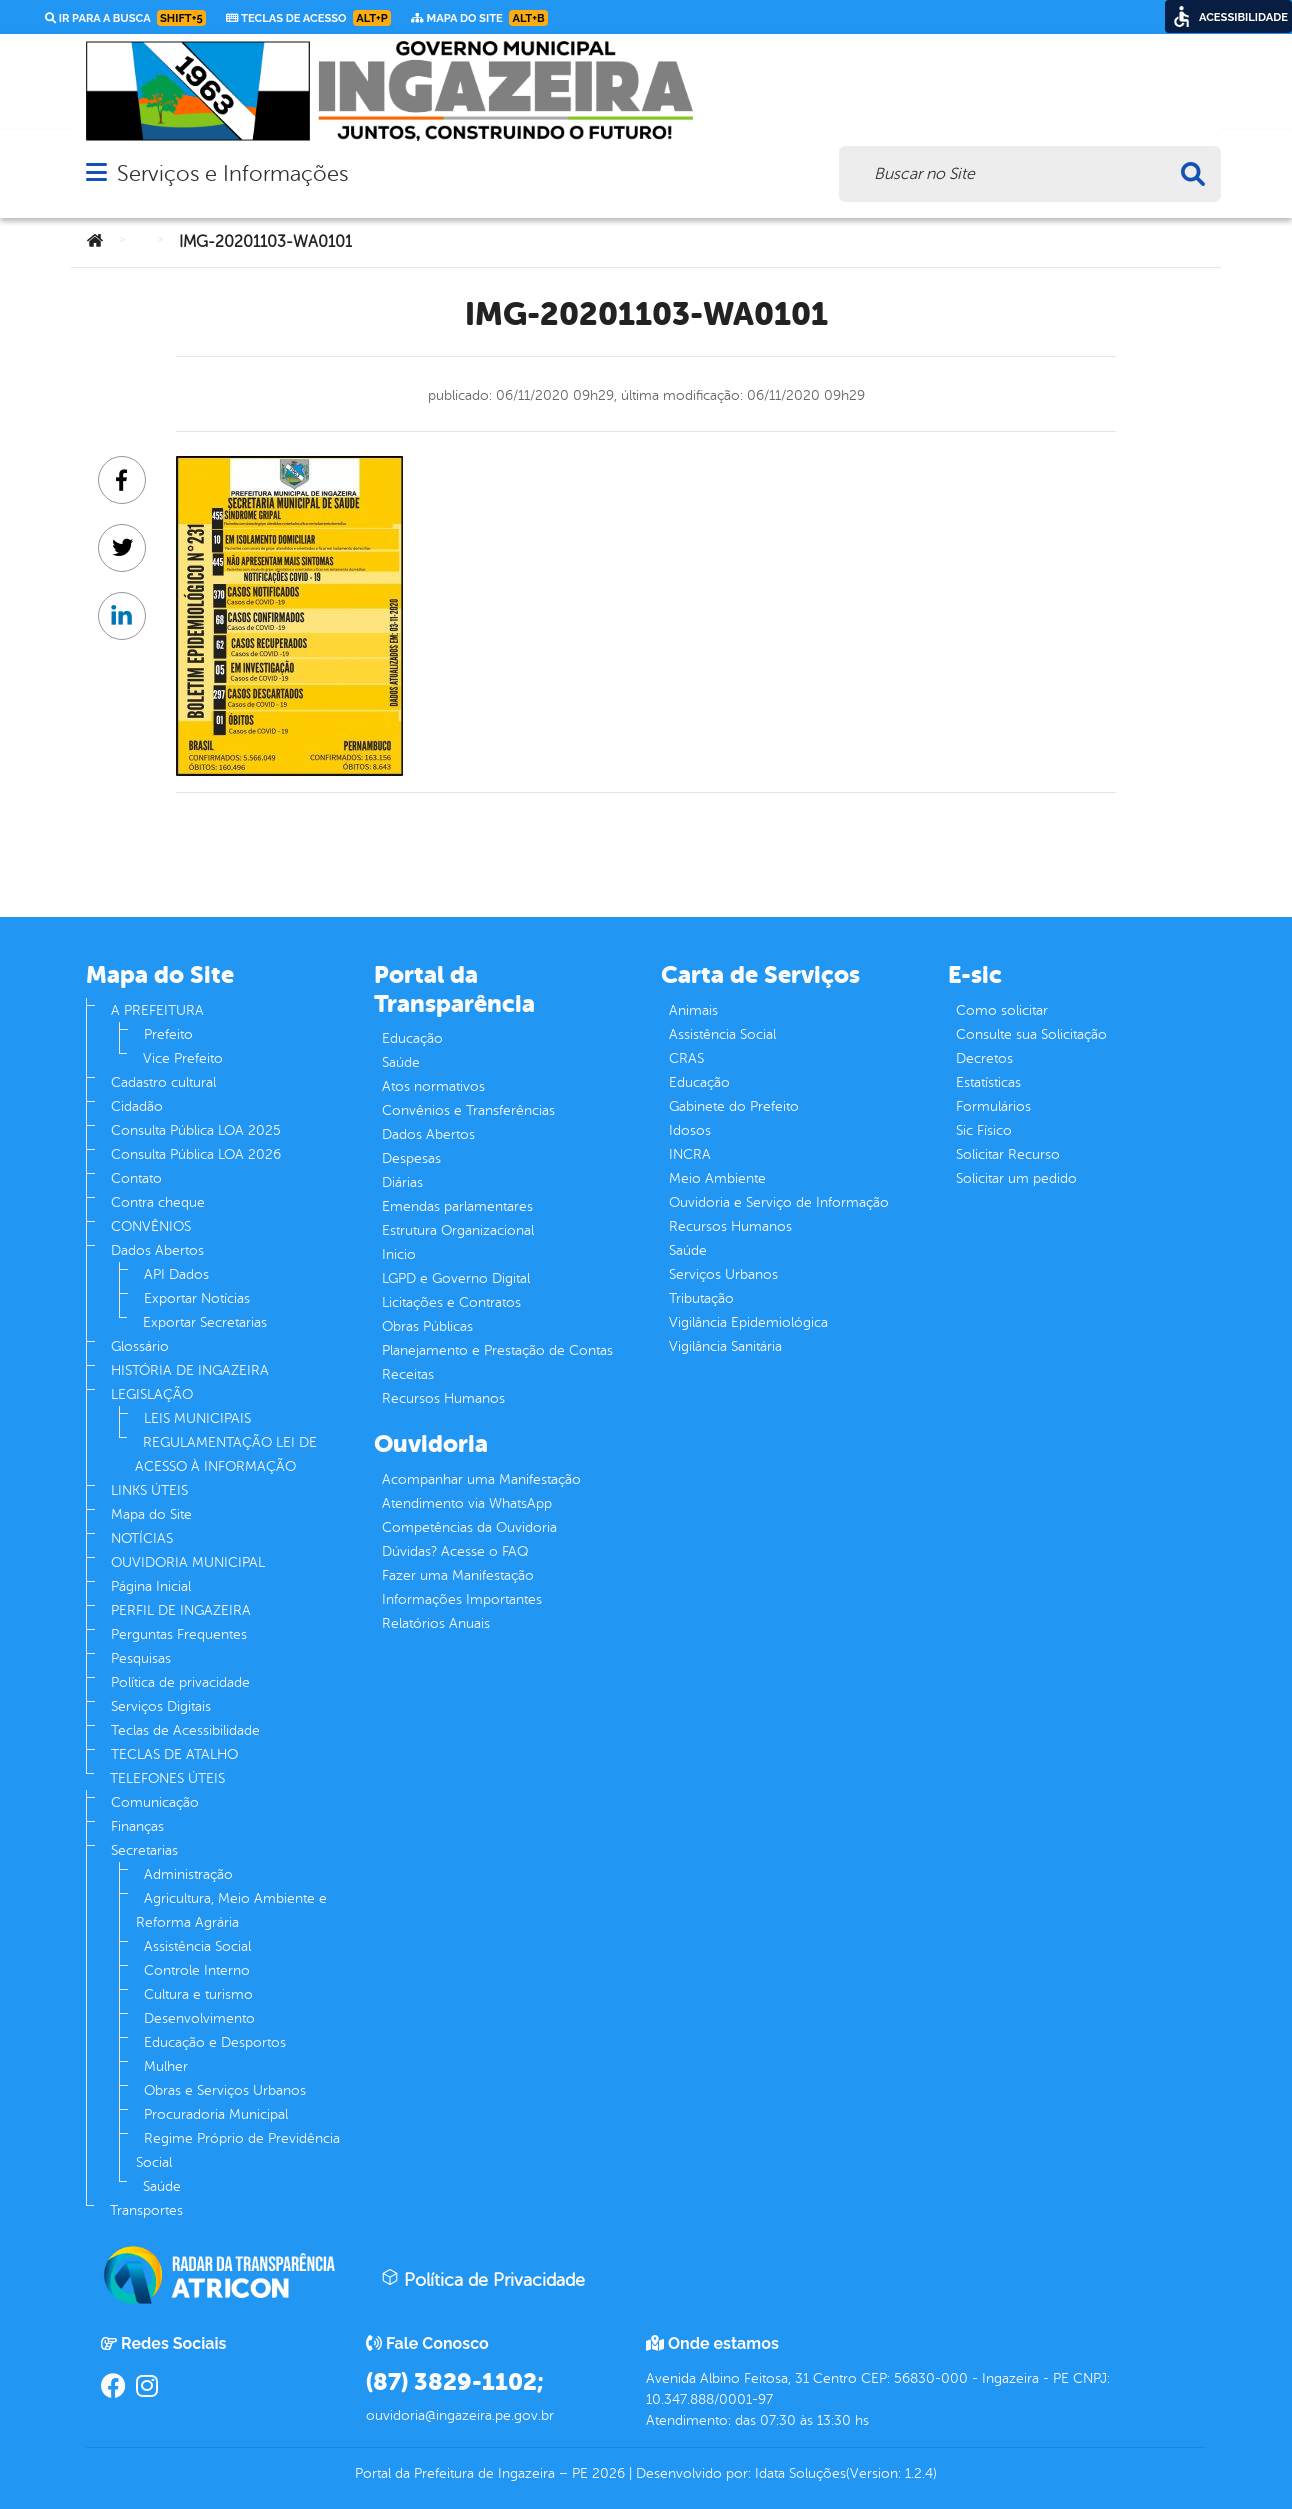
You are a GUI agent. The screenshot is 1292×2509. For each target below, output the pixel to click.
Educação (412, 1038)
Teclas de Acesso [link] (308, 18)
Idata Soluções (800, 2473)
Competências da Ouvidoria (469, 1527)
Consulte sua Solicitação (1031, 1034)
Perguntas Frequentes (179, 1634)
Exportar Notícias (197, 1298)
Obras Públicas (427, 1326)
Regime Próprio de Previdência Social (238, 2150)
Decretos (984, 1058)
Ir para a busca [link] (125, 18)
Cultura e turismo (198, 1994)
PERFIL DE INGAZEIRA (181, 1610)
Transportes (146, 2210)
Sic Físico (984, 1130)
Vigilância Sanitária (725, 1346)
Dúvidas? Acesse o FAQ (455, 1551)
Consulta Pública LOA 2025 (196, 1130)
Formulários (993, 1106)
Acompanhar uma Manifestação (481, 1479)
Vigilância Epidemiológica (748, 1322)
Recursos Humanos (443, 1398)
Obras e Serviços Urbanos (225, 2090)
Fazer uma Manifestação (458, 1575)
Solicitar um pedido (1016, 1178)
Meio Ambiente (717, 1178)
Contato (136, 1178)
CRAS (686, 1058)
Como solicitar (1002, 1010)
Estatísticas (988, 1082)
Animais (693, 1010)
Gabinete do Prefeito (734, 1106)
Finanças (137, 1826)
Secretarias (144, 1850)
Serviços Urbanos (723, 1274)
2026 (606, 2473)
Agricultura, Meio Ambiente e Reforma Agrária (231, 1910)
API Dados (176, 1274)
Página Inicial (151, 1586)
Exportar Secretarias (205, 1322)
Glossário (140, 1346)
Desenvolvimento (199, 2018)
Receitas (408, 1374)
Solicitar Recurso (1008, 1154)
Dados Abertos (157, 1250)
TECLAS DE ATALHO (174, 1754)
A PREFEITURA (157, 1010)
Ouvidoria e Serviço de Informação (779, 1202)
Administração (188, 1874)
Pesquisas (141, 1658)
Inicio (399, 1254)
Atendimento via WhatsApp (467, 1503)
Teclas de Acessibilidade (185, 1730)
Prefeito (168, 1034)
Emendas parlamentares (457, 1206)
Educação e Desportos (215, 2042)
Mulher (166, 2066)
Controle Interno (197, 1970)
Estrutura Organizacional (458, 1230)
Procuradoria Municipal (216, 2114)
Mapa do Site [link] (479, 18)
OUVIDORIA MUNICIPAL (188, 1562)
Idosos (690, 1130)
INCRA (690, 1154)
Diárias (402, 1182)
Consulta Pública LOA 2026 (196, 1154)
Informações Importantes (462, 1599)
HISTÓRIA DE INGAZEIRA (190, 1370)
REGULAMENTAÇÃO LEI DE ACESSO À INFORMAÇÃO (226, 1454)
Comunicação (155, 1802)
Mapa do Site (151, 1514)
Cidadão (137, 1106)
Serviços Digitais (161, 1706)
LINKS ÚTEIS (149, 1490)
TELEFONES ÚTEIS (167, 1778)
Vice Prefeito (183, 1058)
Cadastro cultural (163, 1082)
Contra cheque (158, 1202)
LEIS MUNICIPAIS (197, 1418)
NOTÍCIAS (142, 1538)
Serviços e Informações (232, 173)
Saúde (162, 2186)
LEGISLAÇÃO (152, 1394)
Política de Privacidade (483, 2279)
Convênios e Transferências (468, 1110)
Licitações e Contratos (451, 1302)
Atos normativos (433, 1086)
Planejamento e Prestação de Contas (497, 1350)
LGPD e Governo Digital (456, 1278)
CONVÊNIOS (151, 1226)
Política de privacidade (180, 1682)
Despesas (411, 1158)
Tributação (701, 1298)
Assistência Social (197, 1946)
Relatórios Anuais (436, 1623)
